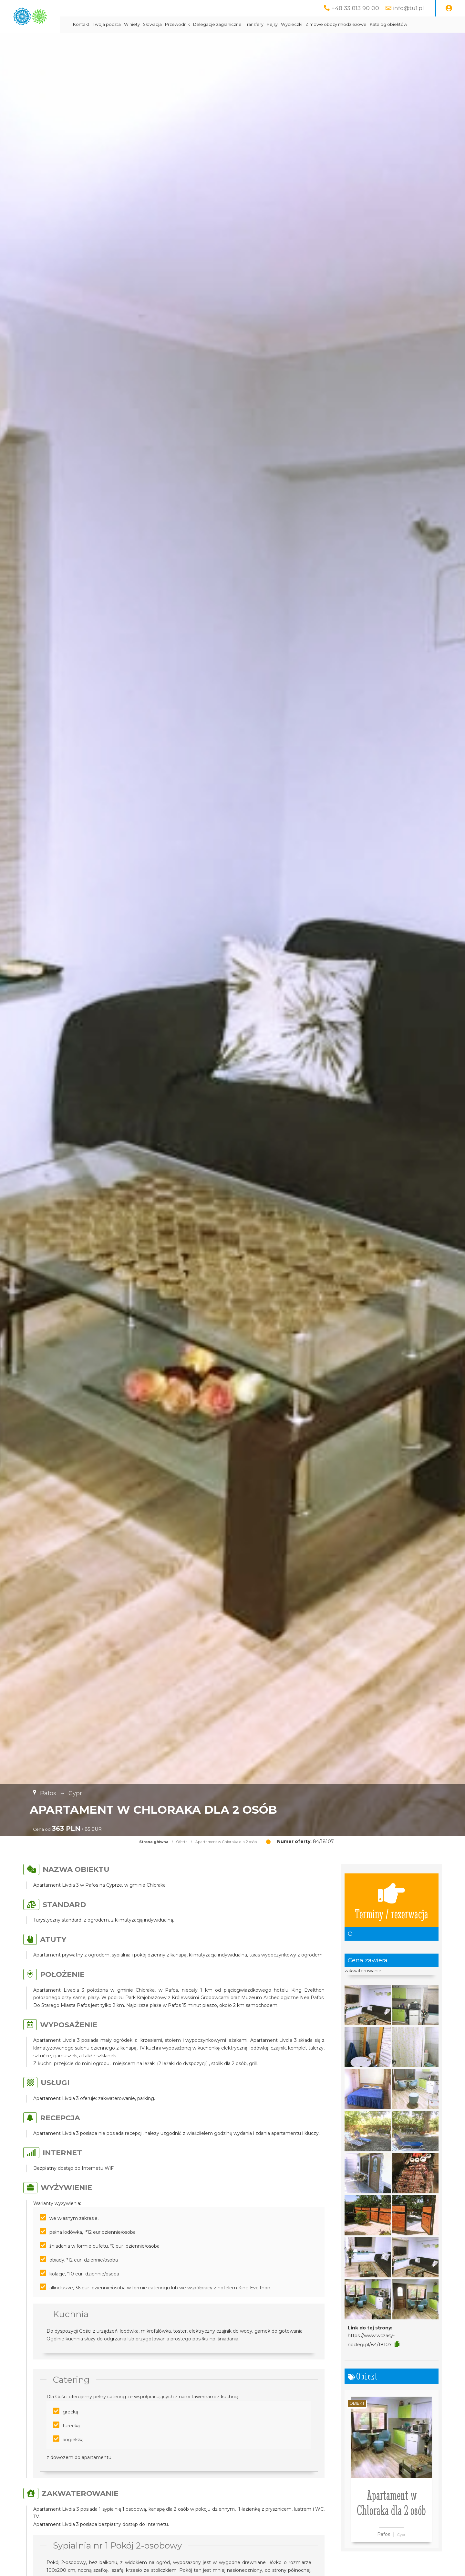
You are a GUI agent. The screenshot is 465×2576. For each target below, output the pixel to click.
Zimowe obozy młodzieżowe (392, 24)
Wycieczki (348, 24)
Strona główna (154, 1858)
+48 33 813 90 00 (355, 8)
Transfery (310, 24)
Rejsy (328, 24)
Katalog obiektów (148, 40)
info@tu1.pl (408, 8)
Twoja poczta (163, 24)
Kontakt (137, 24)
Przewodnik (234, 24)
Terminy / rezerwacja (391, 1916)
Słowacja (209, 24)
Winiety (188, 24)
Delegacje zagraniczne (274, 24)
